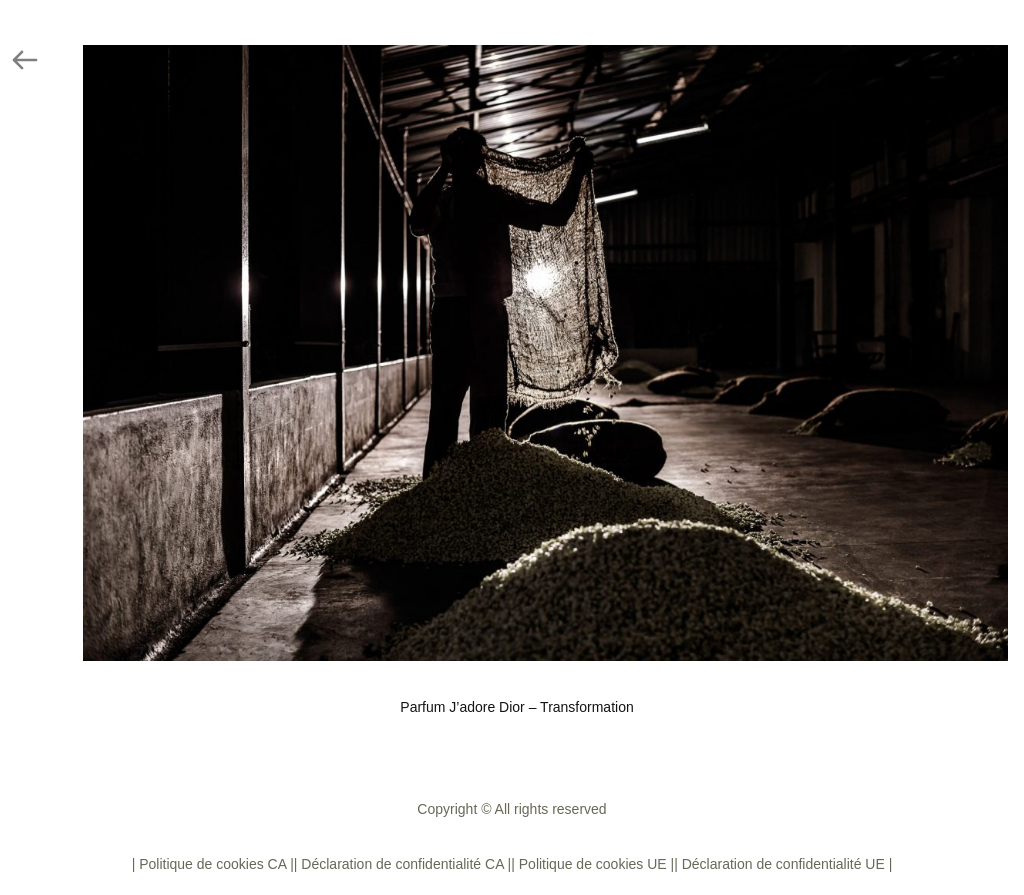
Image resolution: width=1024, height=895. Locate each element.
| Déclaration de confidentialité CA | (402, 864)
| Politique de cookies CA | (213, 864)
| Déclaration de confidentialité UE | (783, 864)
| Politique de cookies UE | (592, 864)
